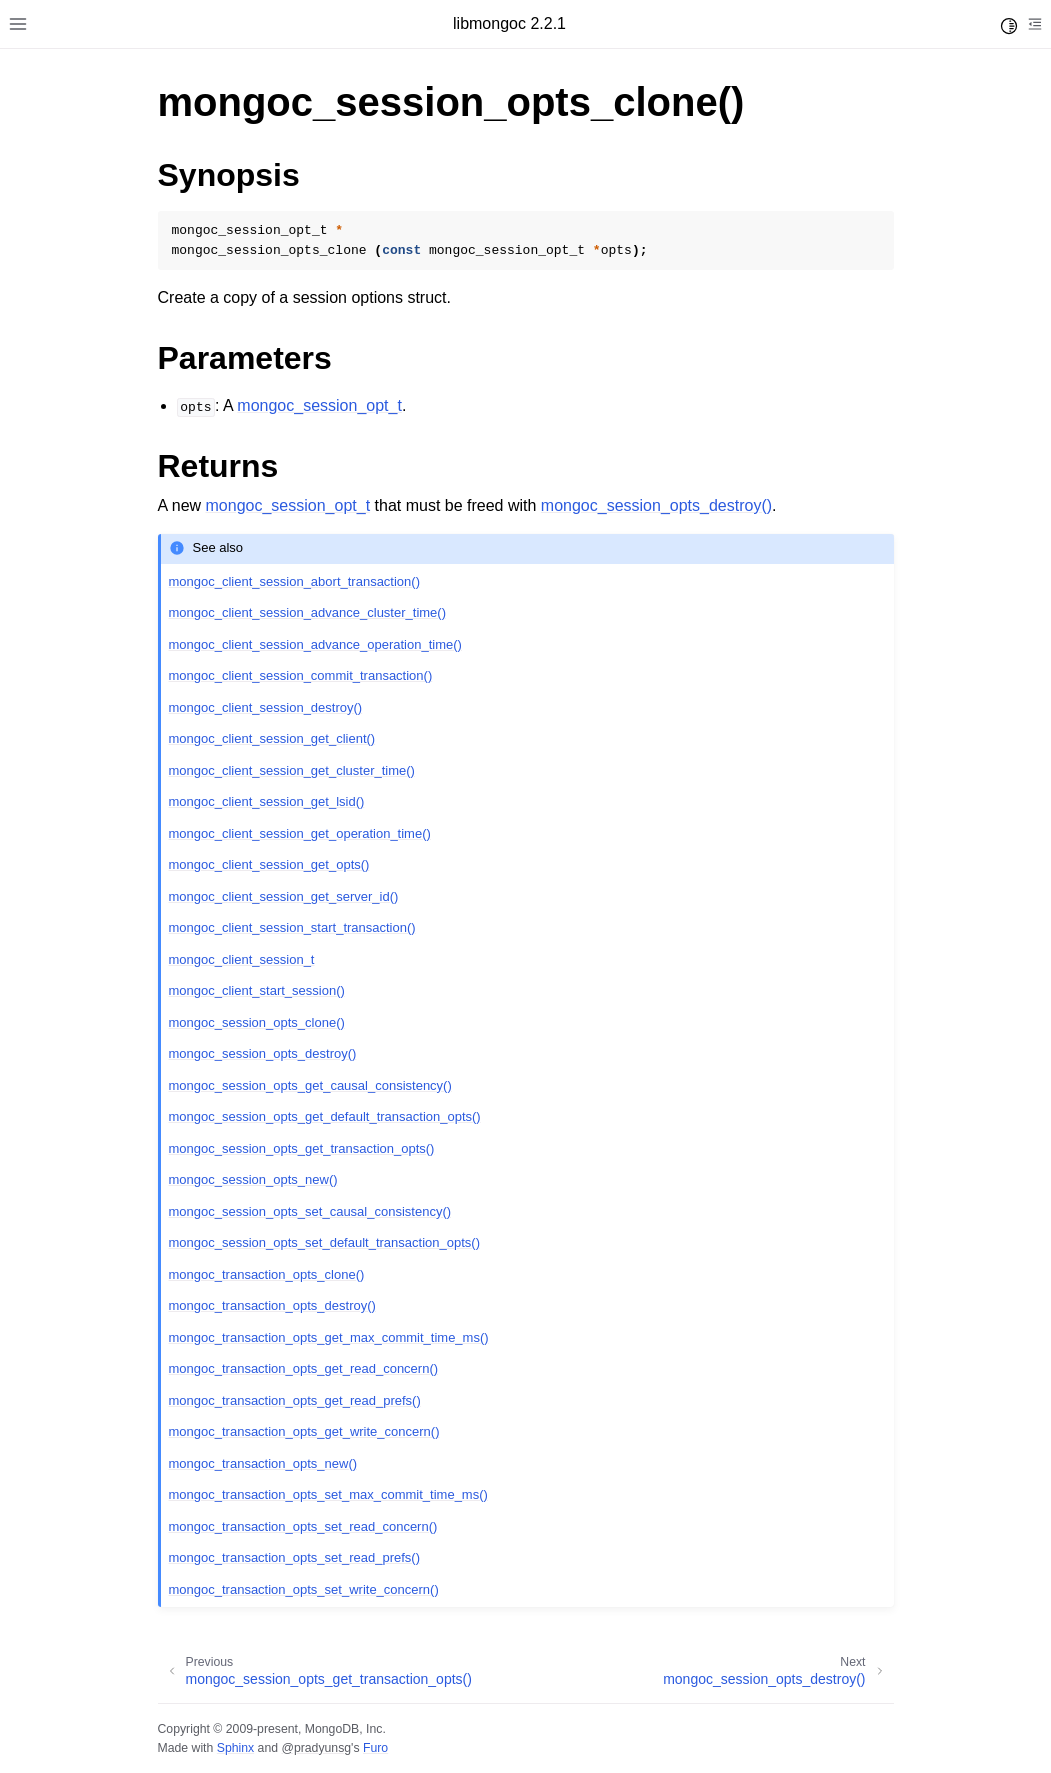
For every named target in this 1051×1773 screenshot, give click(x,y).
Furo (375, 1748)
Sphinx (235, 1748)
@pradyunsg (316, 1748)
